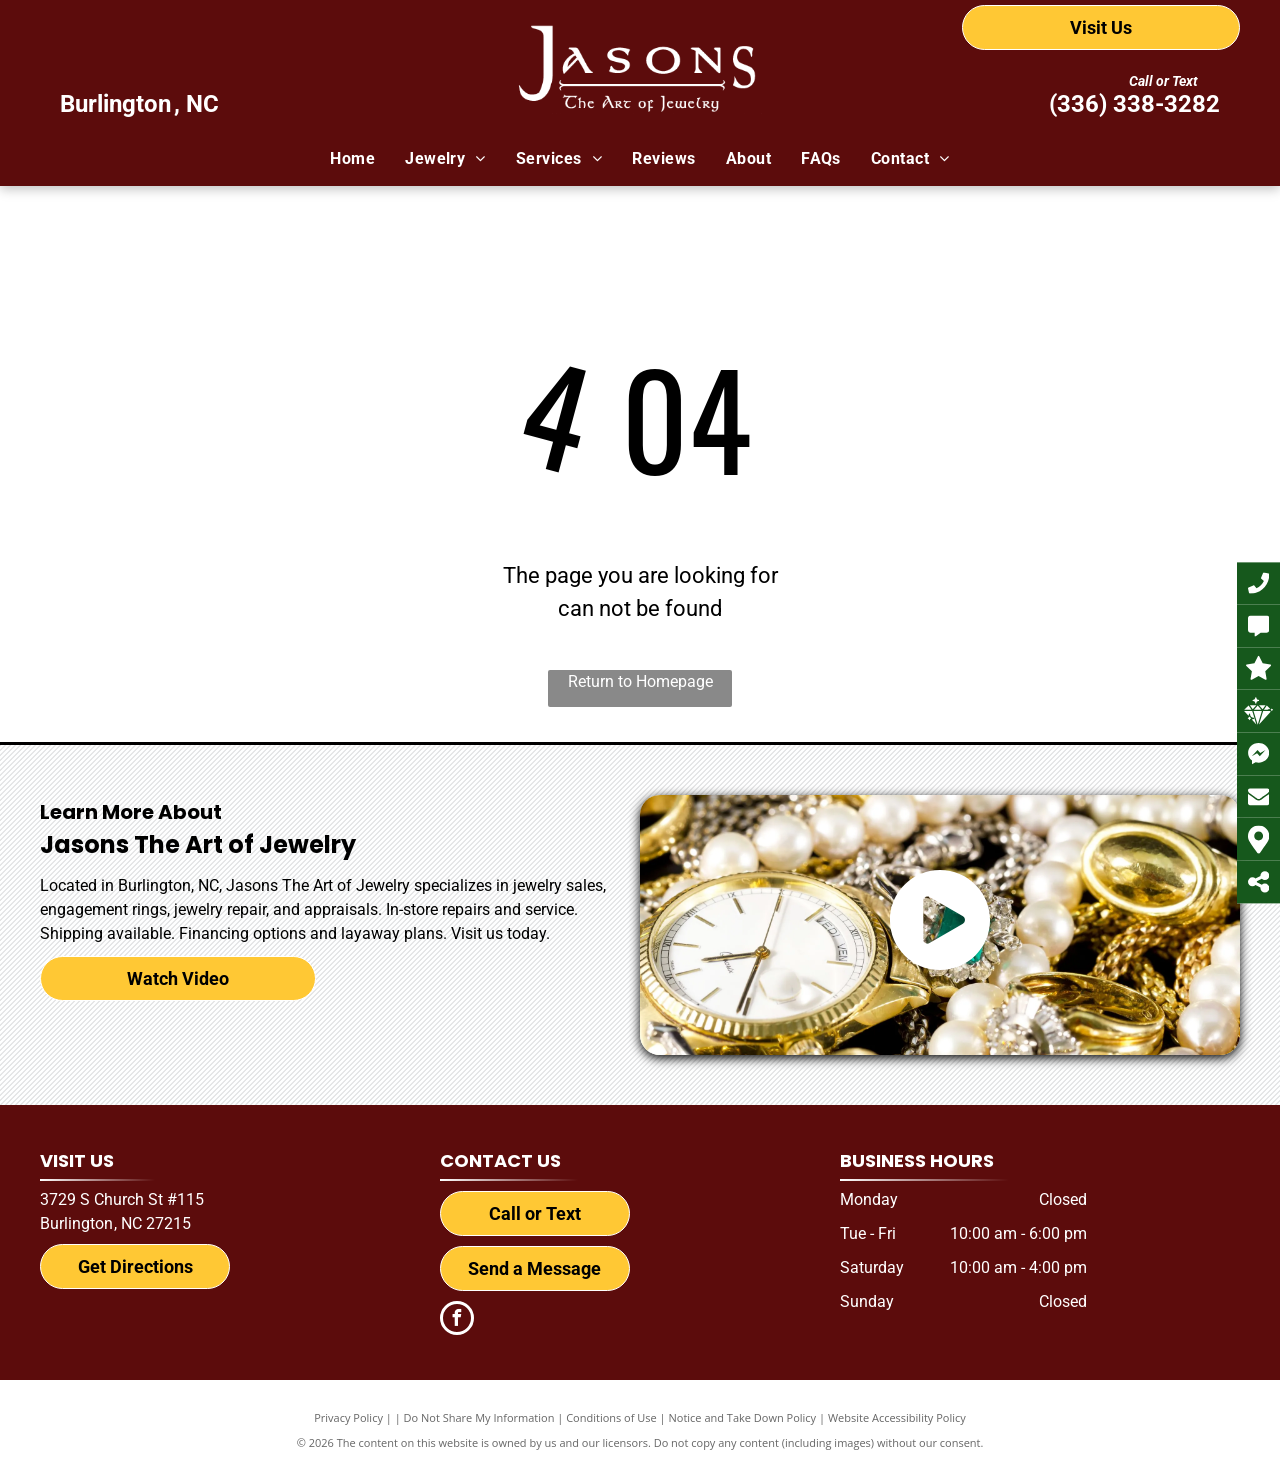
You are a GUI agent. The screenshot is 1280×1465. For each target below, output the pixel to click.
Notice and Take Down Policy (743, 1417)
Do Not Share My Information (479, 1417)
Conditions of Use (611, 1417)
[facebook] (457, 1320)
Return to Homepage (640, 681)
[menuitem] (352, 159)
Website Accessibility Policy (897, 1417)
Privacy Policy (348, 1417)
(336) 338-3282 (1134, 104)
